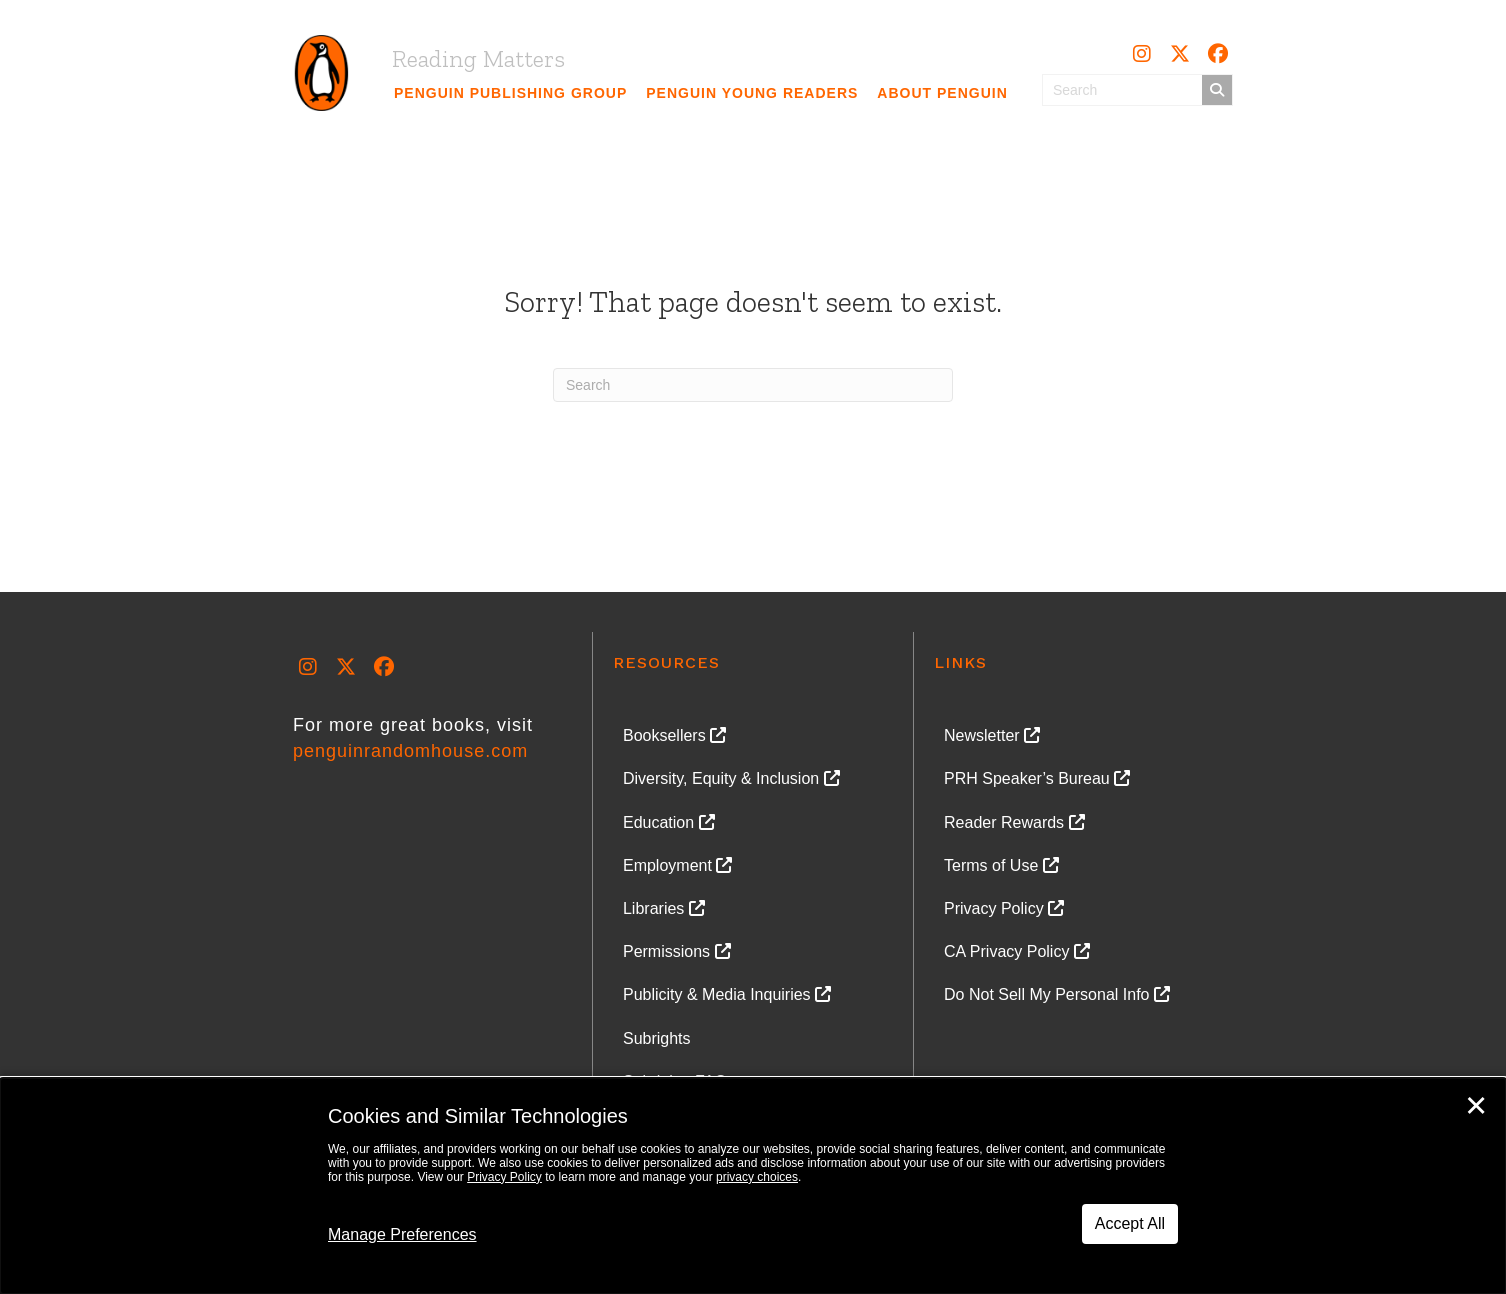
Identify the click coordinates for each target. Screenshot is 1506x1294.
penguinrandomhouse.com (410, 751)
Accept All (1130, 1223)
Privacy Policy (504, 1177)
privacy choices (757, 1177)
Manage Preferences (402, 1234)
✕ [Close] (1476, 1106)
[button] (1142, 54)
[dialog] (753, 1186)
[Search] (753, 385)
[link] (511, 93)
